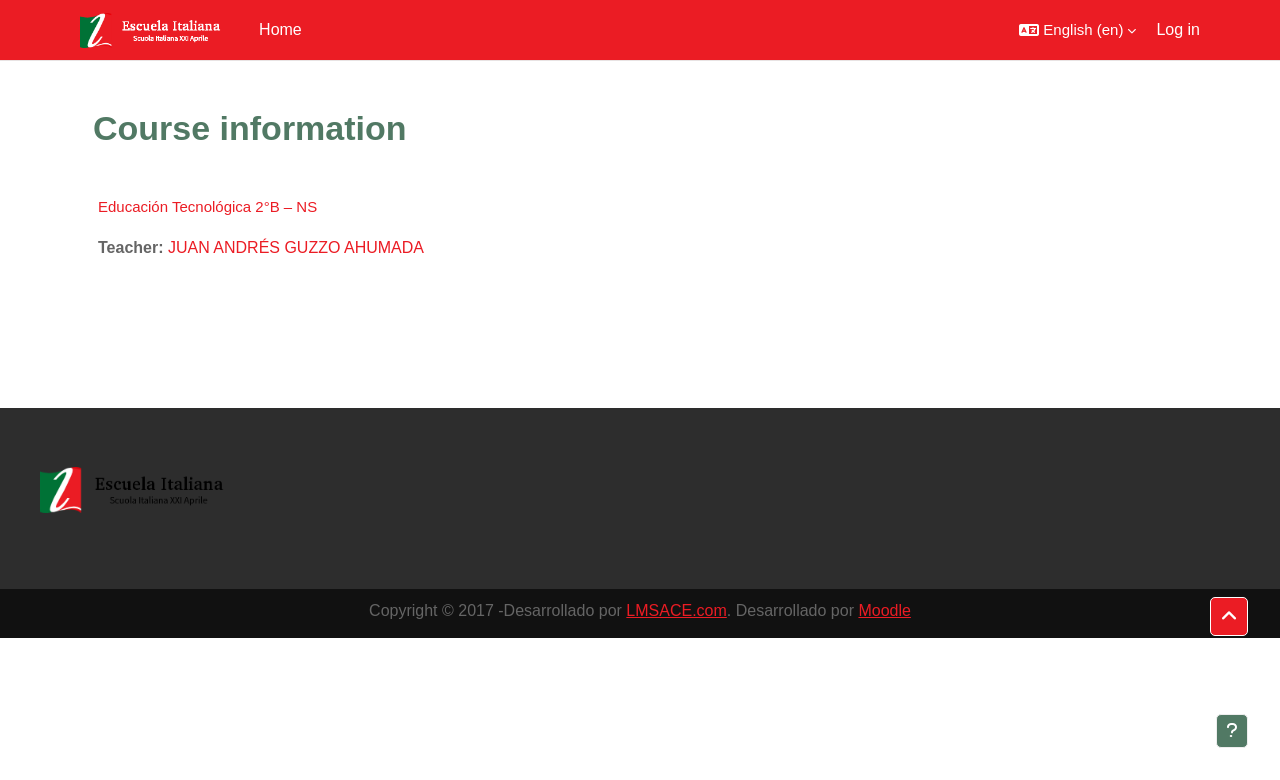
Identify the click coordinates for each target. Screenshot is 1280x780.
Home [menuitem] (280, 29)
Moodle (884, 610)
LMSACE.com (676, 610)
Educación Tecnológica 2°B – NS (207, 206)
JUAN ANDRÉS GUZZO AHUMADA (296, 247)
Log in (1178, 29)
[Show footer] (1232, 731)
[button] (1077, 30)
